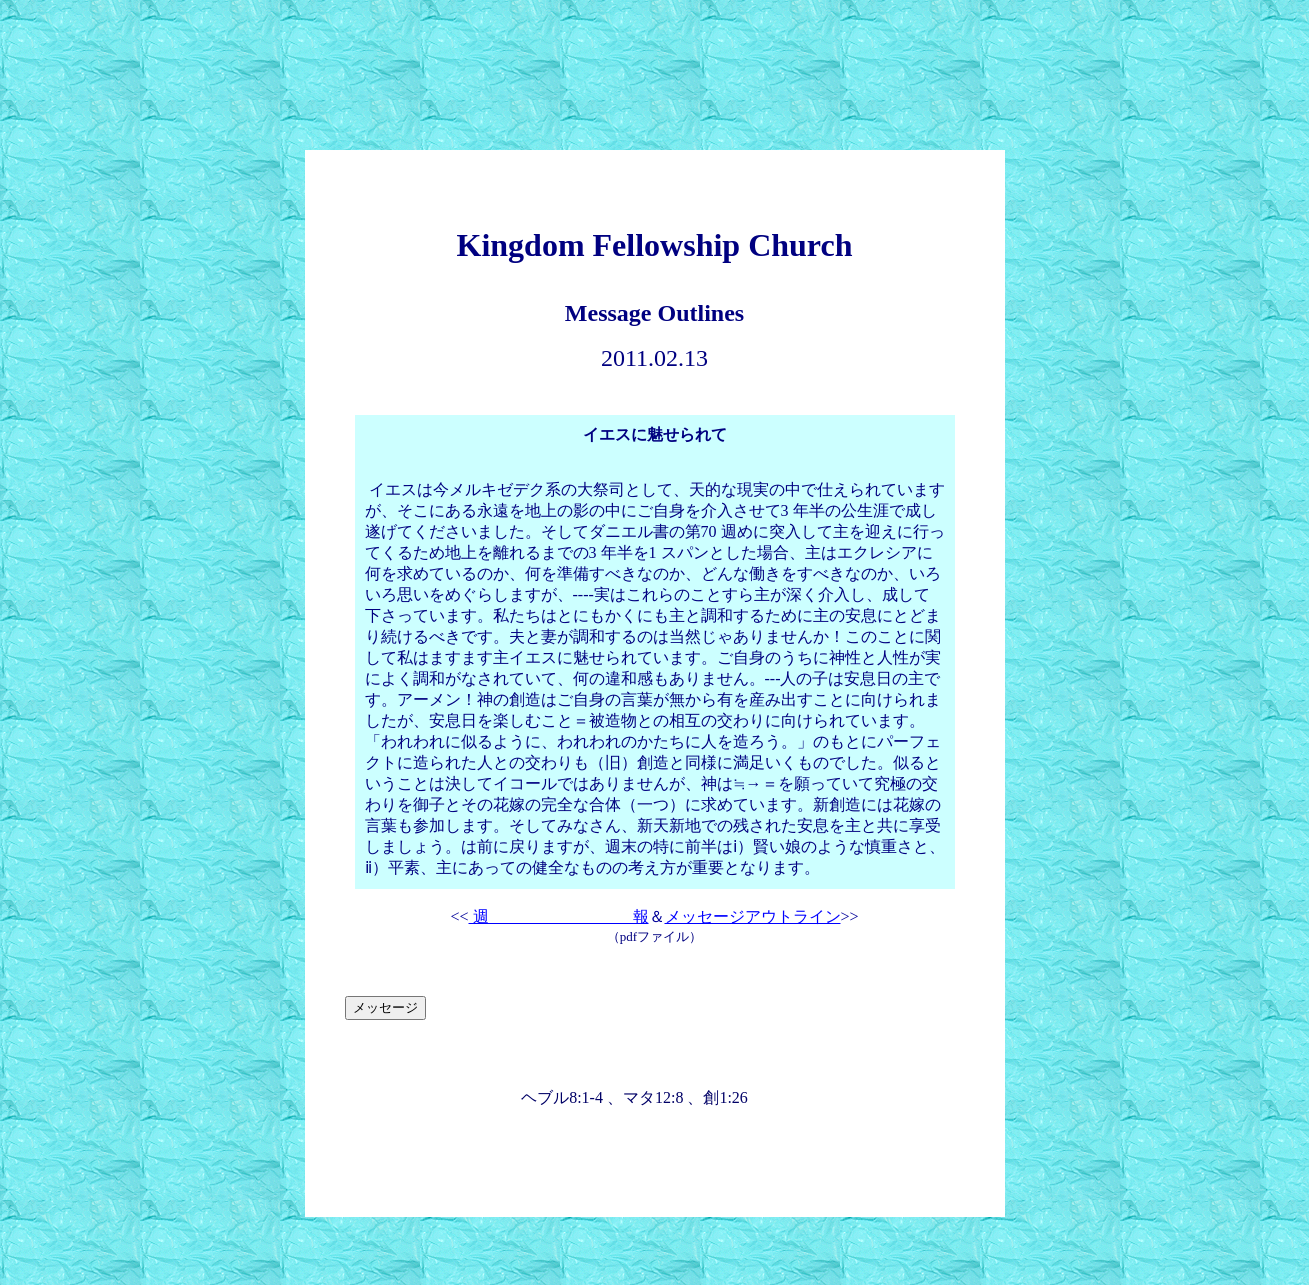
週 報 (559, 916)
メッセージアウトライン (753, 916)
